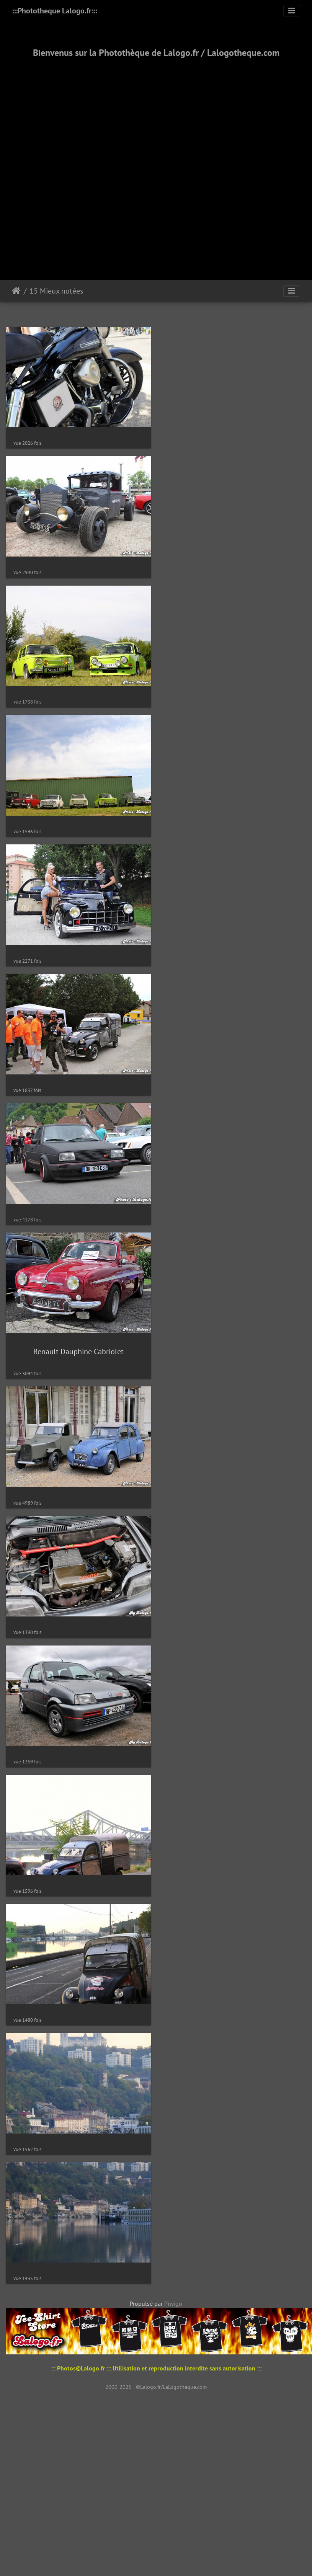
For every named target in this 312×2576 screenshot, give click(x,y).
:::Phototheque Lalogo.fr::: (54, 11)
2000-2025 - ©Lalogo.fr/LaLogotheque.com (156, 2432)
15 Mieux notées (56, 291)
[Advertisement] (86, 159)
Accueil (16, 291)
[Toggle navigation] (291, 10)
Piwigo (173, 2349)
